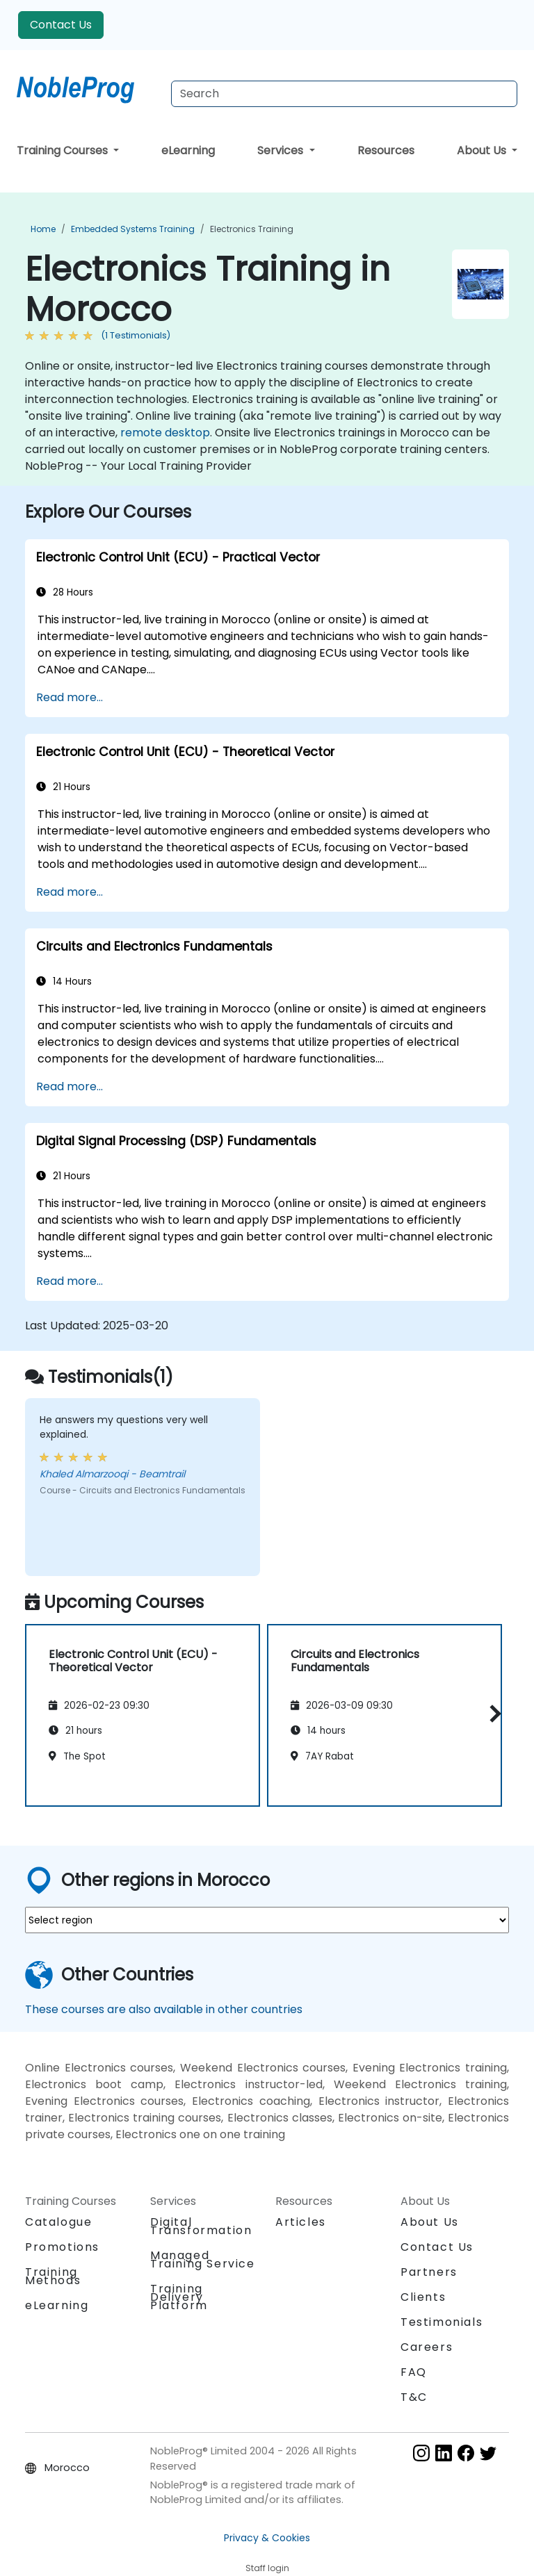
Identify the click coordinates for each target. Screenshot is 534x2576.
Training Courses (64, 150)
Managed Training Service (202, 2259)
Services (281, 150)
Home (43, 229)
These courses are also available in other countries (163, 2009)
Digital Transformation (201, 2226)
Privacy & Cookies (267, 2538)
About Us (483, 150)
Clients (423, 2297)
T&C (414, 2397)
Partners (429, 2272)
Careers (426, 2347)
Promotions (62, 2247)
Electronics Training (251, 229)
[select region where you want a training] (267, 1920)
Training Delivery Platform (179, 2297)
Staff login (267, 2568)
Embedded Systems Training (133, 229)
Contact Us (61, 25)
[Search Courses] (344, 94)
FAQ (413, 2372)
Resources (385, 150)
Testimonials (441, 2322)
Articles (300, 2222)
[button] (492, 1713)
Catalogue (58, 2222)
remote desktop (165, 433)
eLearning (188, 150)
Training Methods (53, 2276)
